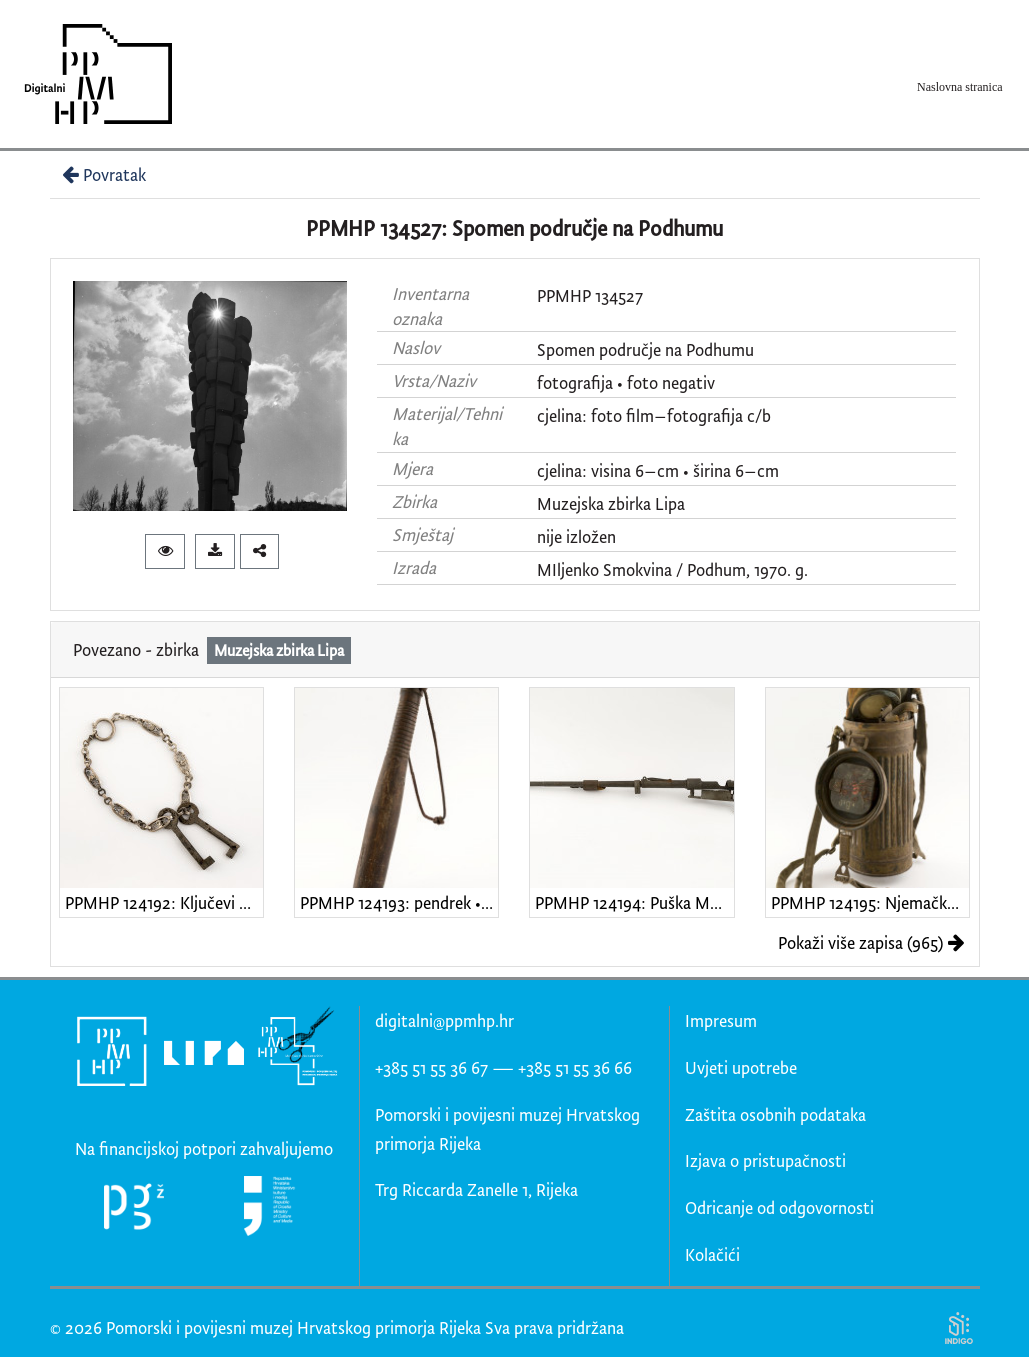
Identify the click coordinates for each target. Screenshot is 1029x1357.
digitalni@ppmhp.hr (444, 1020)
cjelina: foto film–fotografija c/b (654, 415)
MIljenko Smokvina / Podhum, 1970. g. (672, 569)
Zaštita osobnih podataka (775, 1114)
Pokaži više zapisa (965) (871, 942)
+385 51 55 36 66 (575, 1067)
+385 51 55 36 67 (431, 1067)
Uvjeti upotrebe (741, 1067)
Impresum (721, 1020)
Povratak (102, 174)
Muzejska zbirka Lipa (611, 503)
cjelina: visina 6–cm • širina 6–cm (658, 470)
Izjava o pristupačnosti (765, 1160)
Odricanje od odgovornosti (779, 1207)
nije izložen (576, 536)
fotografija (575, 382)
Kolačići (712, 1254)
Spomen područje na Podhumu (645, 349)
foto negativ (671, 382)
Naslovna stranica (960, 87)
